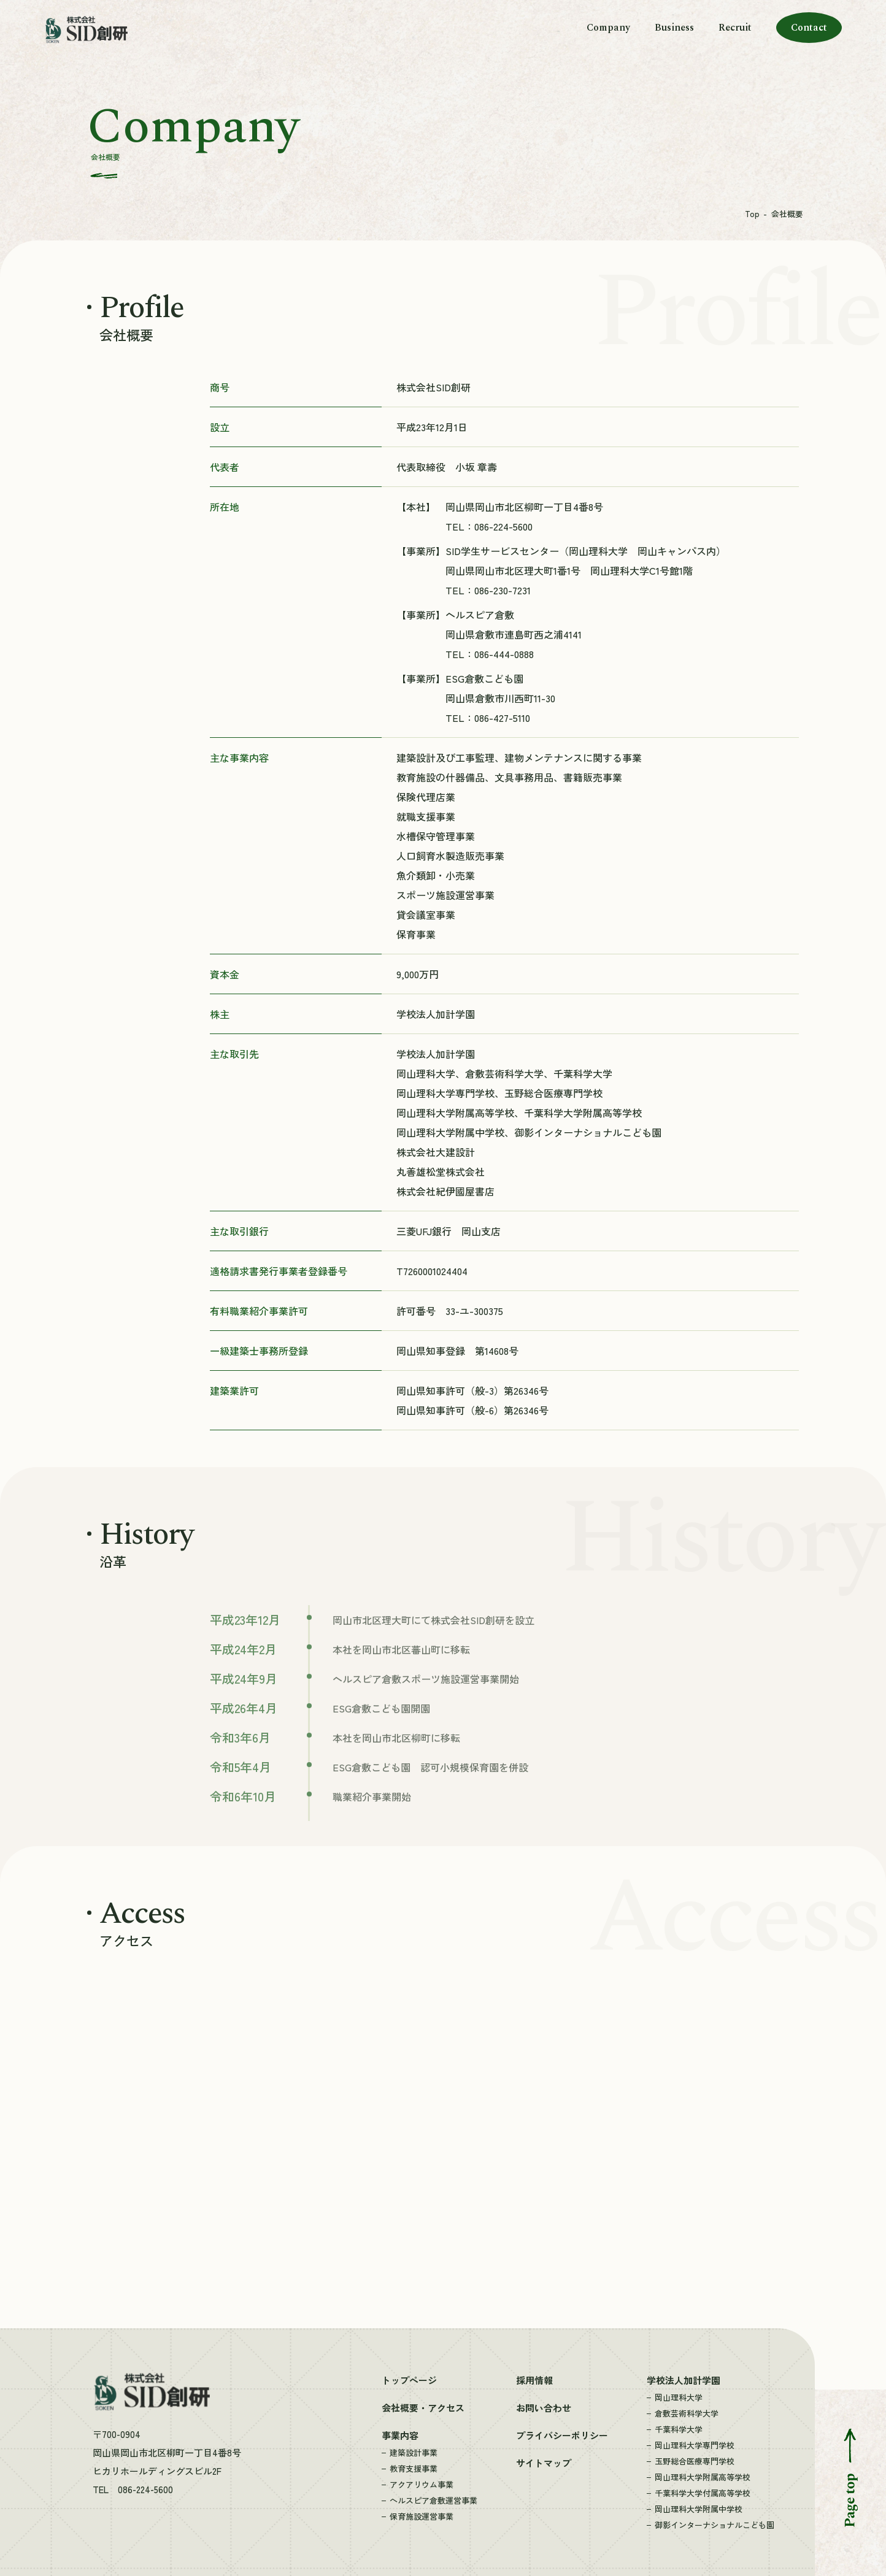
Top (752, 214)
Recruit (735, 27)
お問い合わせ (543, 2407)
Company (608, 27)
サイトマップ (543, 2462)
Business (674, 27)
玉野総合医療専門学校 (694, 2461)
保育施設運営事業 (421, 2516)
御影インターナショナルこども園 (714, 2525)
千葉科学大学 (679, 2429)
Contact (809, 27)
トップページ (409, 2380)
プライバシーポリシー (562, 2435)
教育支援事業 (413, 2468)
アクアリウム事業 (421, 2484)
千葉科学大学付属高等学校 (702, 2493)
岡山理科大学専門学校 (694, 2445)
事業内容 (400, 2435)
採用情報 (534, 2380)
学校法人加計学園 (683, 2380)
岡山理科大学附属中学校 (698, 2509)
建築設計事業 (413, 2452)
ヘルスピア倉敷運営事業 (433, 2500)
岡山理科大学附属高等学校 (702, 2477)
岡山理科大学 (679, 2397)
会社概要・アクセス (423, 2407)
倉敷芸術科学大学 (686, 2413)
